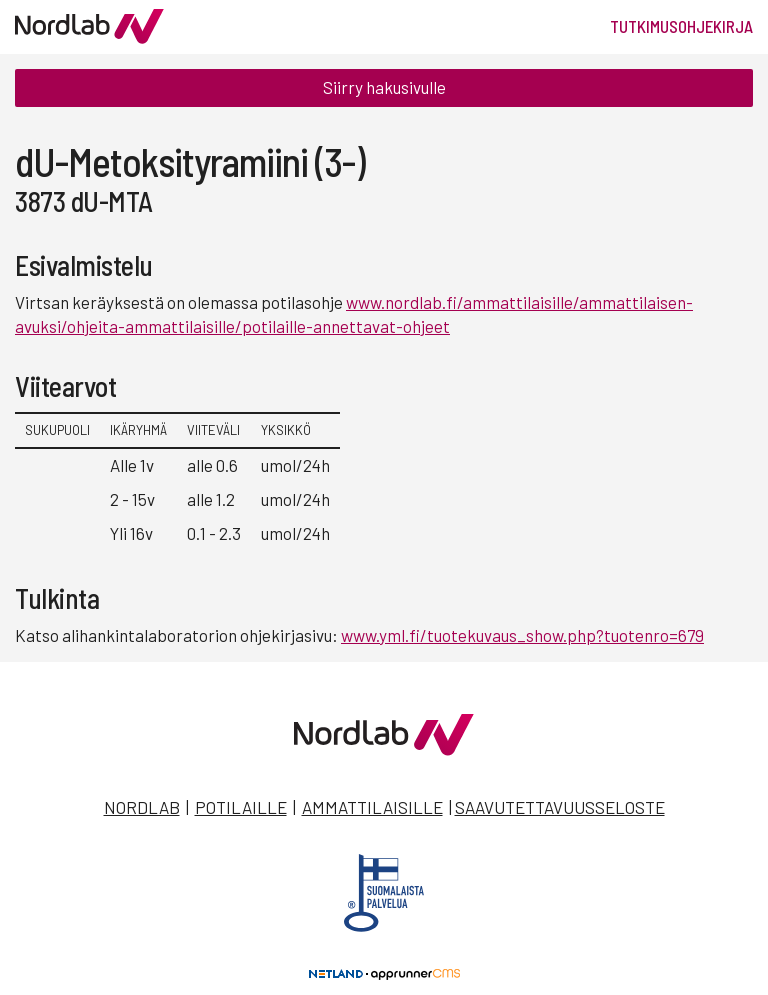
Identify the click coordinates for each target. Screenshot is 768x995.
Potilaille (241, 807)
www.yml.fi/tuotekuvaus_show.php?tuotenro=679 (522, 635)
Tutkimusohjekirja (681, 26)
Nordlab (142, 807)
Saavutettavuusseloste (560, 807)
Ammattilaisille (372, 807)
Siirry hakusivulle (384, 87)
